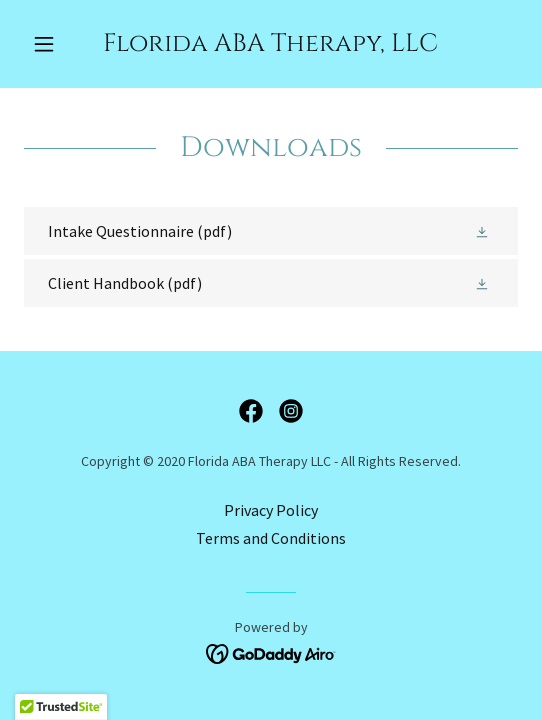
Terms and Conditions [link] (271, 538)
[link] (271, 44)
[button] (61, 44)
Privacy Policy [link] (271, 510)
